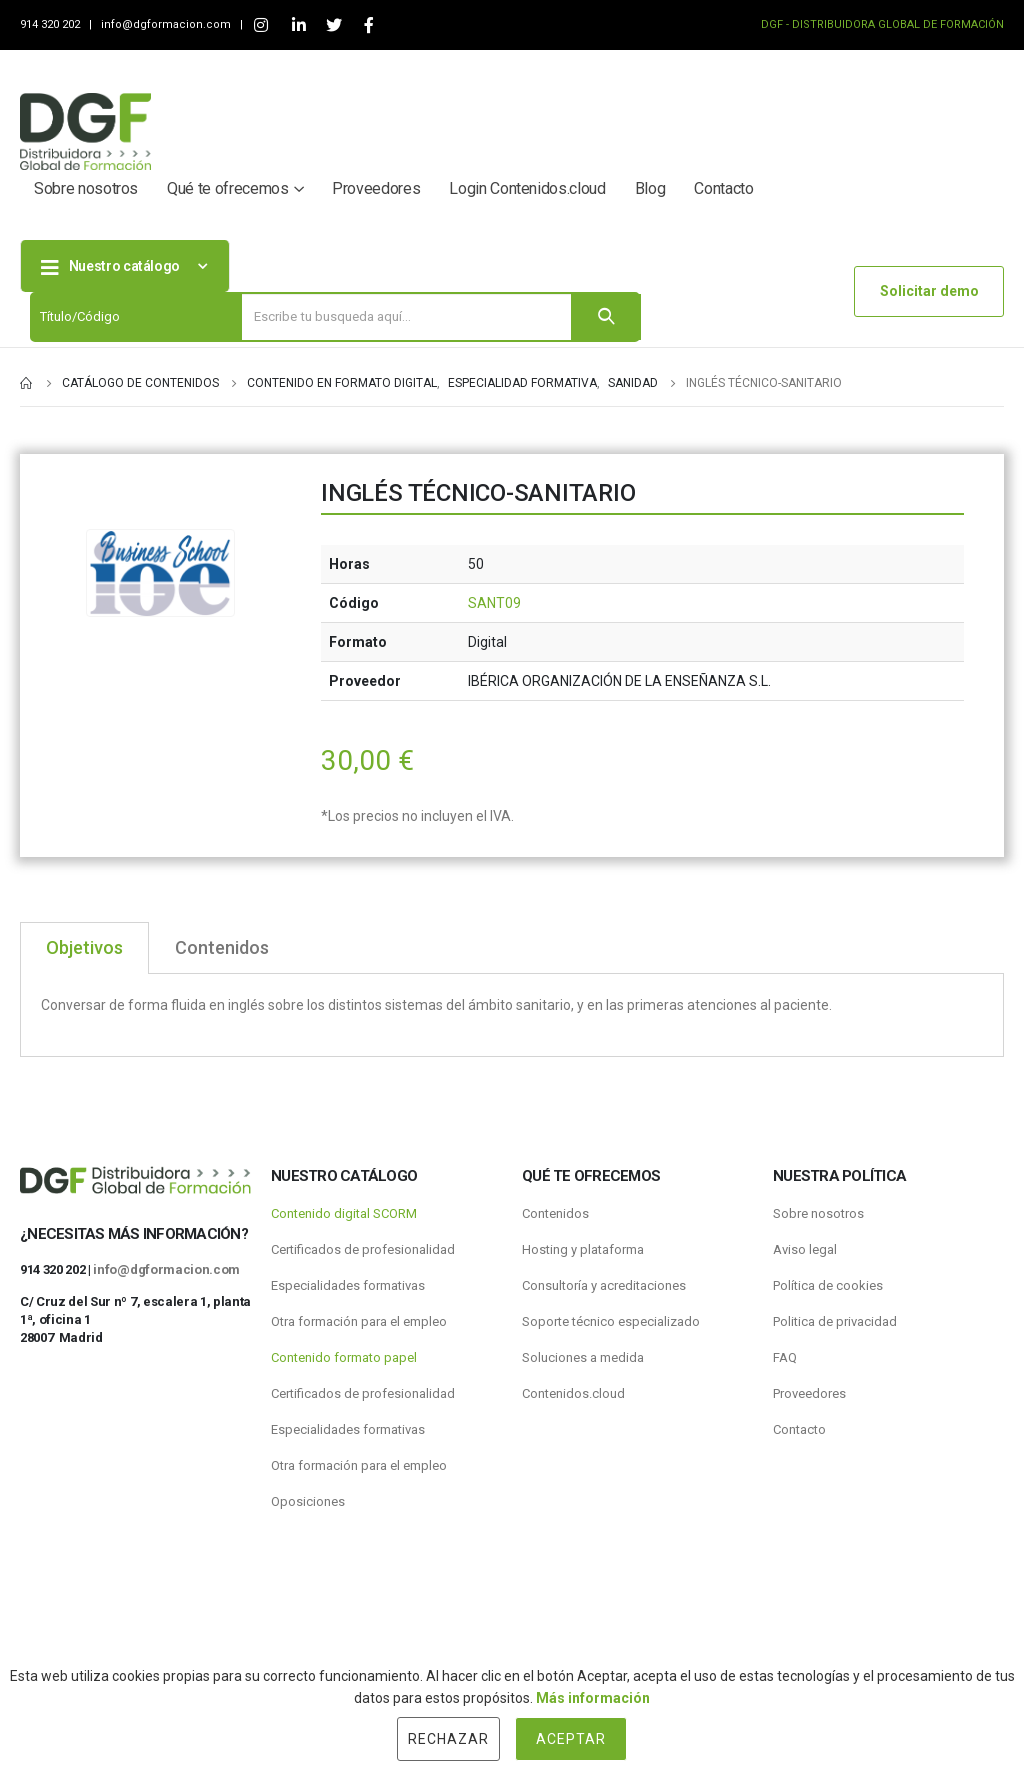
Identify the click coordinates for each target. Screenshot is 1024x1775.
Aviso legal (805, 1249)
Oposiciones (308, 1501)
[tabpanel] (512, 1015)
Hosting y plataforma (583, 1249)
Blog (650, 188)
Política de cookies (828, 1285)
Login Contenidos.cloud (527, 188)
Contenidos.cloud (573, 1393)
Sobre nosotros (86, 188)
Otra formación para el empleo (359, 1321)
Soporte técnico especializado (611, 1321)
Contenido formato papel (344, 1357)
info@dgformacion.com (167, 24)
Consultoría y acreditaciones (604, 1285)
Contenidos (555, 1213)
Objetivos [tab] (84, 947)
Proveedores (376, 188)
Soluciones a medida (583, 1357)
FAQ (785, 1357)
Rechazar (448, 1739)
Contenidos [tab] (222, 947)
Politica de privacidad (835, 1321)
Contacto (723, 188)
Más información (593, 1698)
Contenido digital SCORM (344, 1213)
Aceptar (571, 1739)
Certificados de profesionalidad (363, 1249)
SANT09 (494, 603)
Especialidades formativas (348, 1285)
